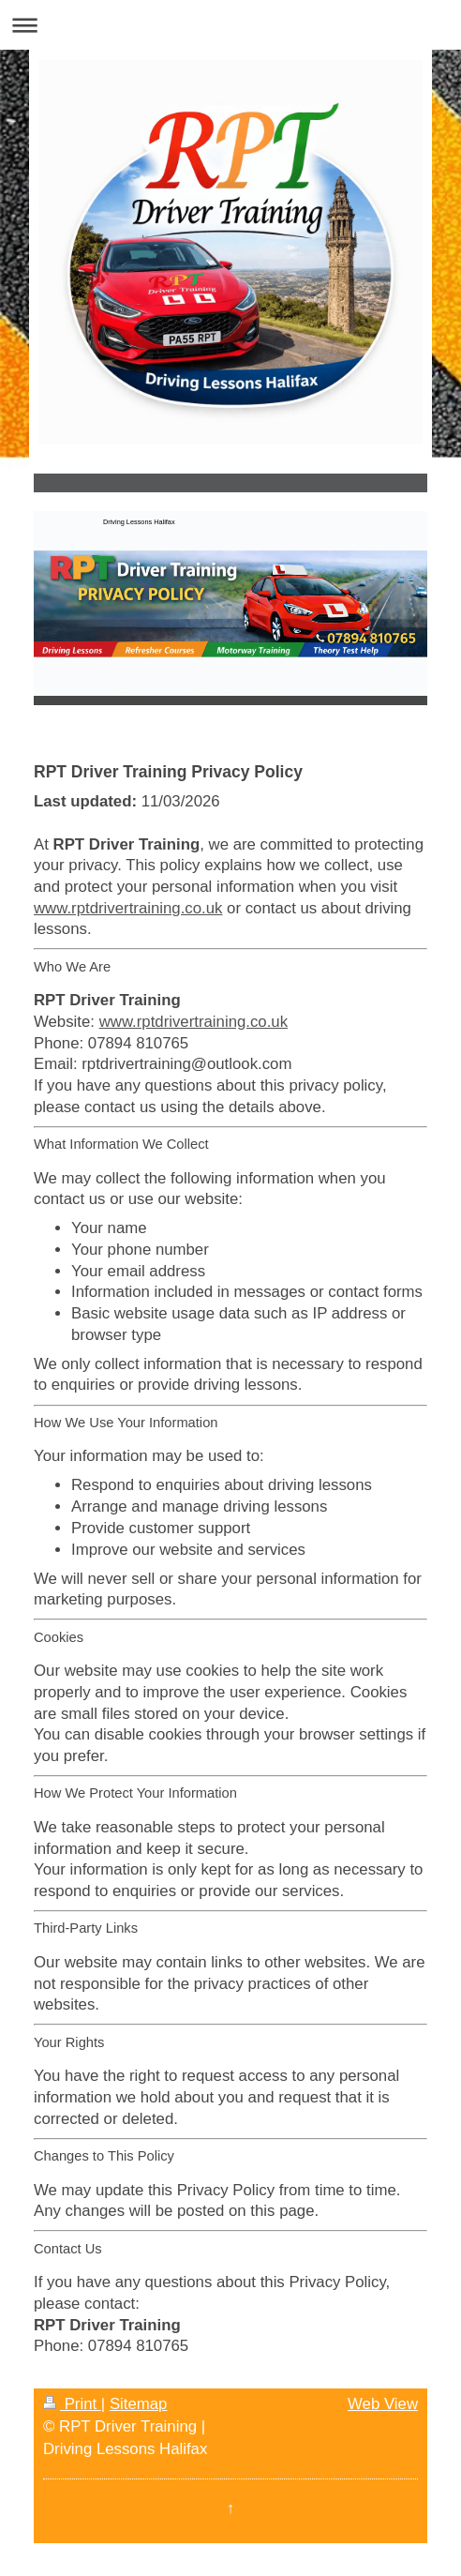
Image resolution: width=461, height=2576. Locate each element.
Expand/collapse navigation (230, 25)
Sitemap (139, 2404)
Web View (383, 2404)
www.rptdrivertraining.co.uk (128, 908)
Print (72, 2404)
